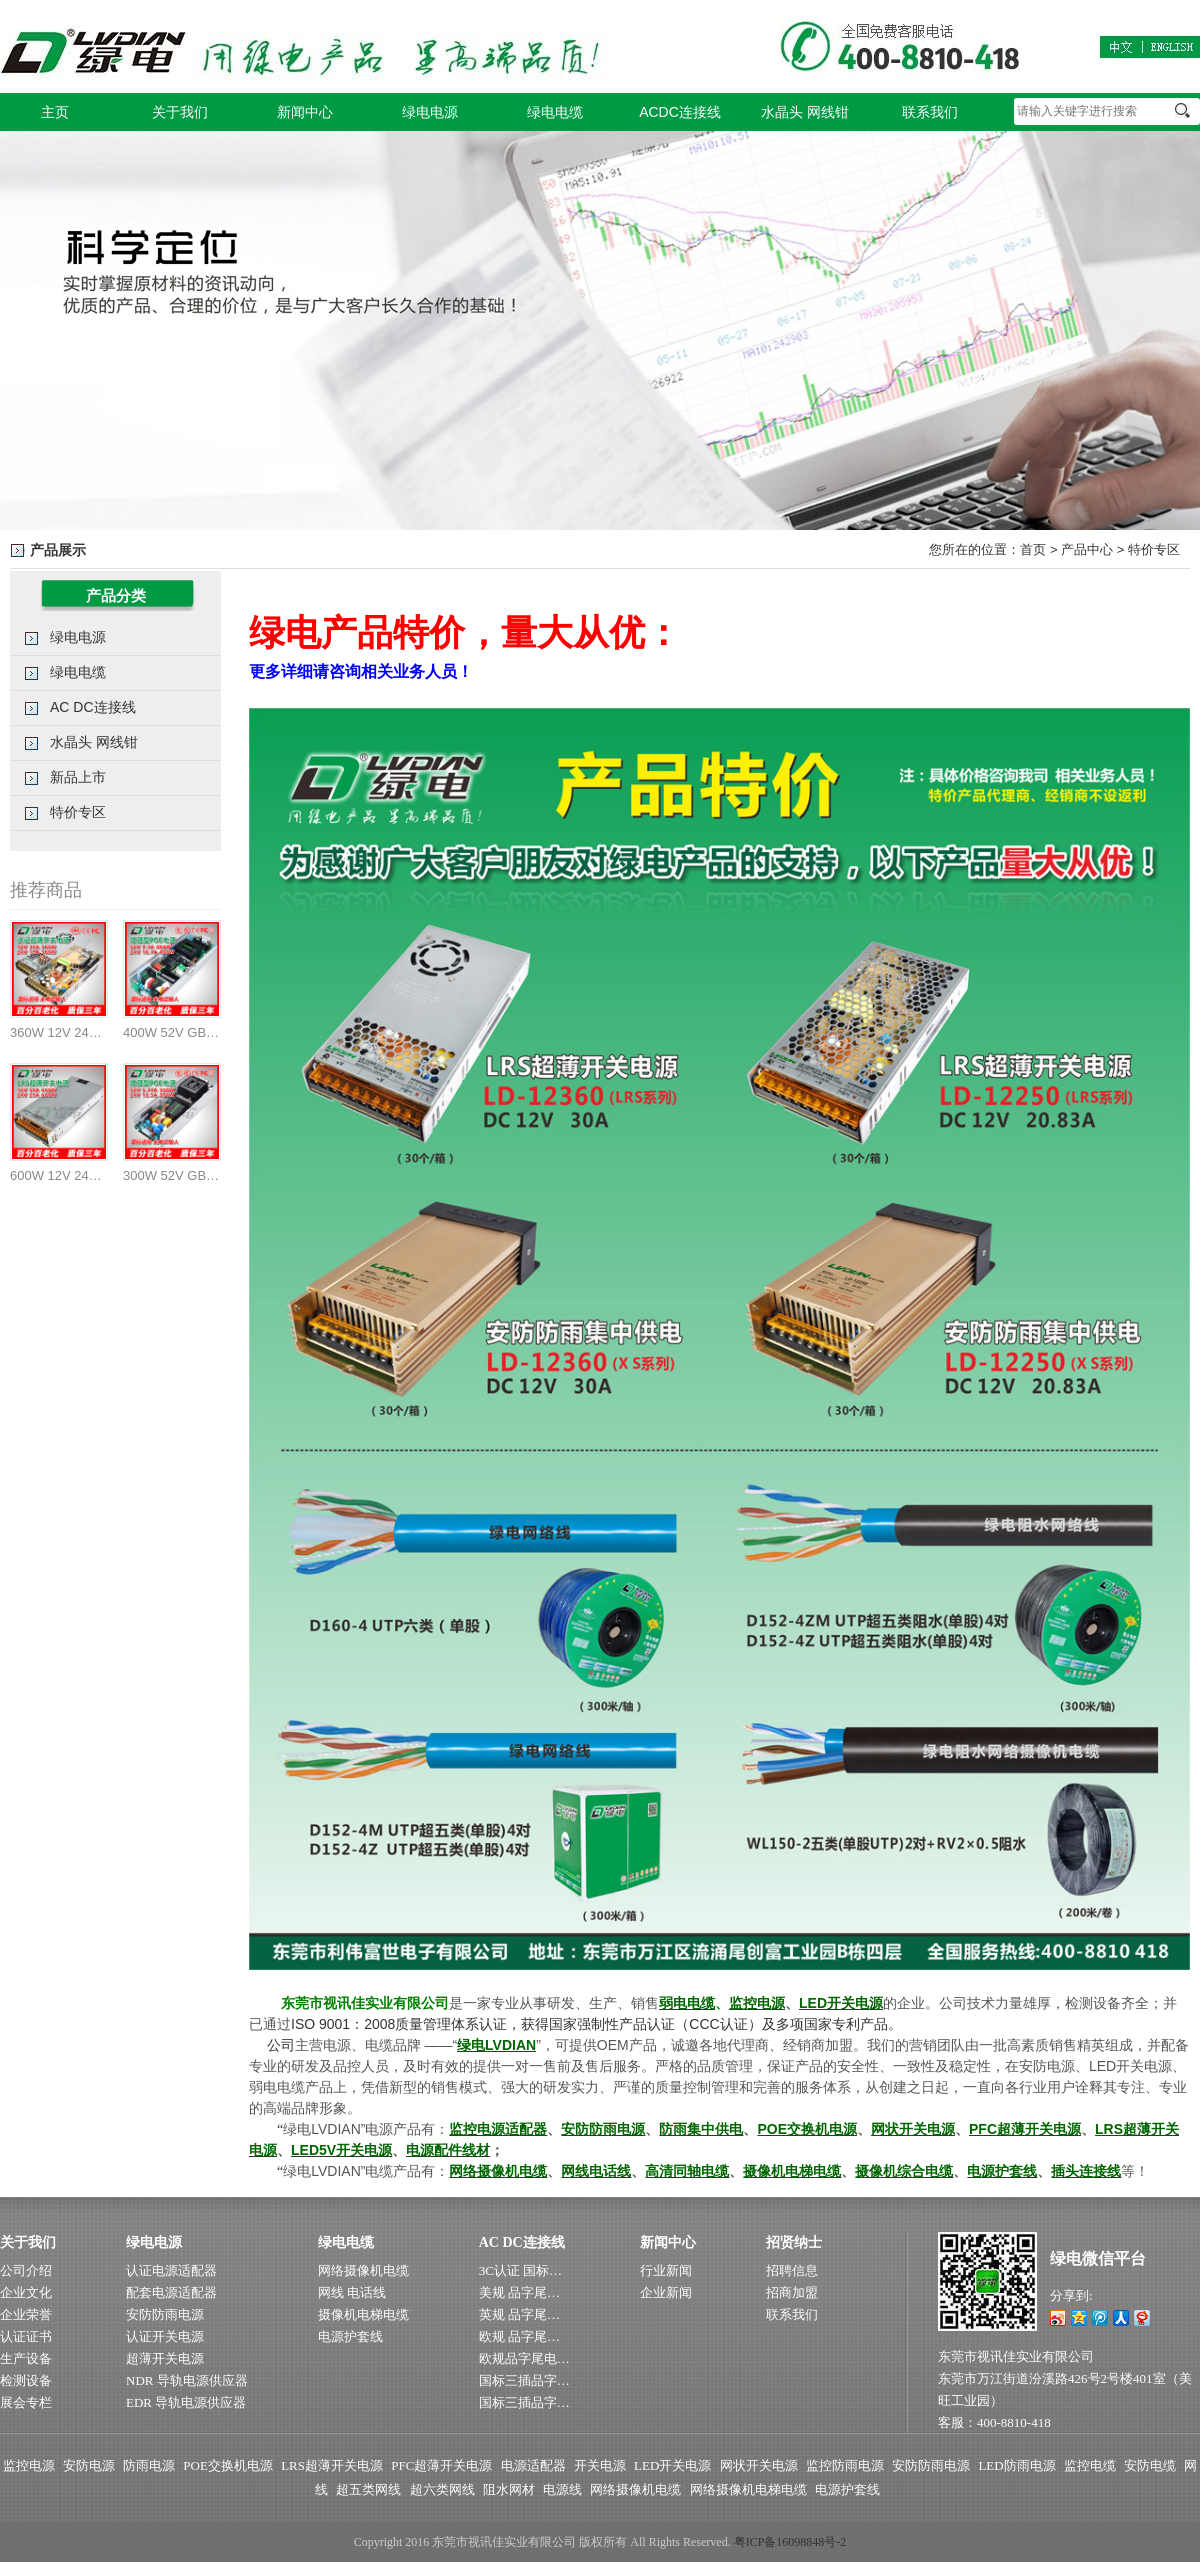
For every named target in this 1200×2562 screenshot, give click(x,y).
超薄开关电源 (165, 2358)
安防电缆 (1150, 2465)
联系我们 (930, 112)
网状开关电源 (759, 2465)
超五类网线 (368, 2489)
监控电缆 (1090, 2465)
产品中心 (1087, 549)
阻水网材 (509, 2489)
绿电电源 (430, 112)
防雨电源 (149, 2465)
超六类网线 (442, 2489)
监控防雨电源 (845, 2465)
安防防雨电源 (165, 2314)
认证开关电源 (165, 2336)
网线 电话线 (352, 2292)
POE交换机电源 (228, 2465)
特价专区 (1154, 549)
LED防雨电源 (1016, 2465)
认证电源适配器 (171, 2270)
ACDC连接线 (680, 112)
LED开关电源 (672, 2465)
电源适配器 (533, 2465)
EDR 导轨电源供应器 (186, 2402)
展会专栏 (26, 2402)
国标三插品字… (524, 2380)
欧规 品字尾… (519, 2336)
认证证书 (26, 2336)
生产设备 (26, 2358)
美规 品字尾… (519, 2292)
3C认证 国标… (520, 2270)
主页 (55, 112)
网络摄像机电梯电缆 (748, 2489)
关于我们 (180, 112)
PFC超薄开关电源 (441, 2465)
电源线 (562, 2489)
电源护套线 (350, 2336)
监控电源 (29, 2465)
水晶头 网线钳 (805, 112)
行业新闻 (666, 2270)
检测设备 (26, 2380)
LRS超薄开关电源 (332, 2465)
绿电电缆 (555, 112)
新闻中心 (305, 112)
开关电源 (600, 2465)
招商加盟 (792, 2292)
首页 (1033, 549)
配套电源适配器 (171, 2292)
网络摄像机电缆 (363, 2270)
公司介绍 (26, 2270)
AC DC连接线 (93, 707)
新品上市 (78, 777)
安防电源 (89, 2465)
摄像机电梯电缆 (363, 2314)
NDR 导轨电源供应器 (187, 2380)
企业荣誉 (26, 2314)
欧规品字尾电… (524, 2358)
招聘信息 (792, 2270)
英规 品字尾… (519, 2314)
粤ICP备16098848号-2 (790, 2542)
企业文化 (26, 2292)
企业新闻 (666, 2292)
